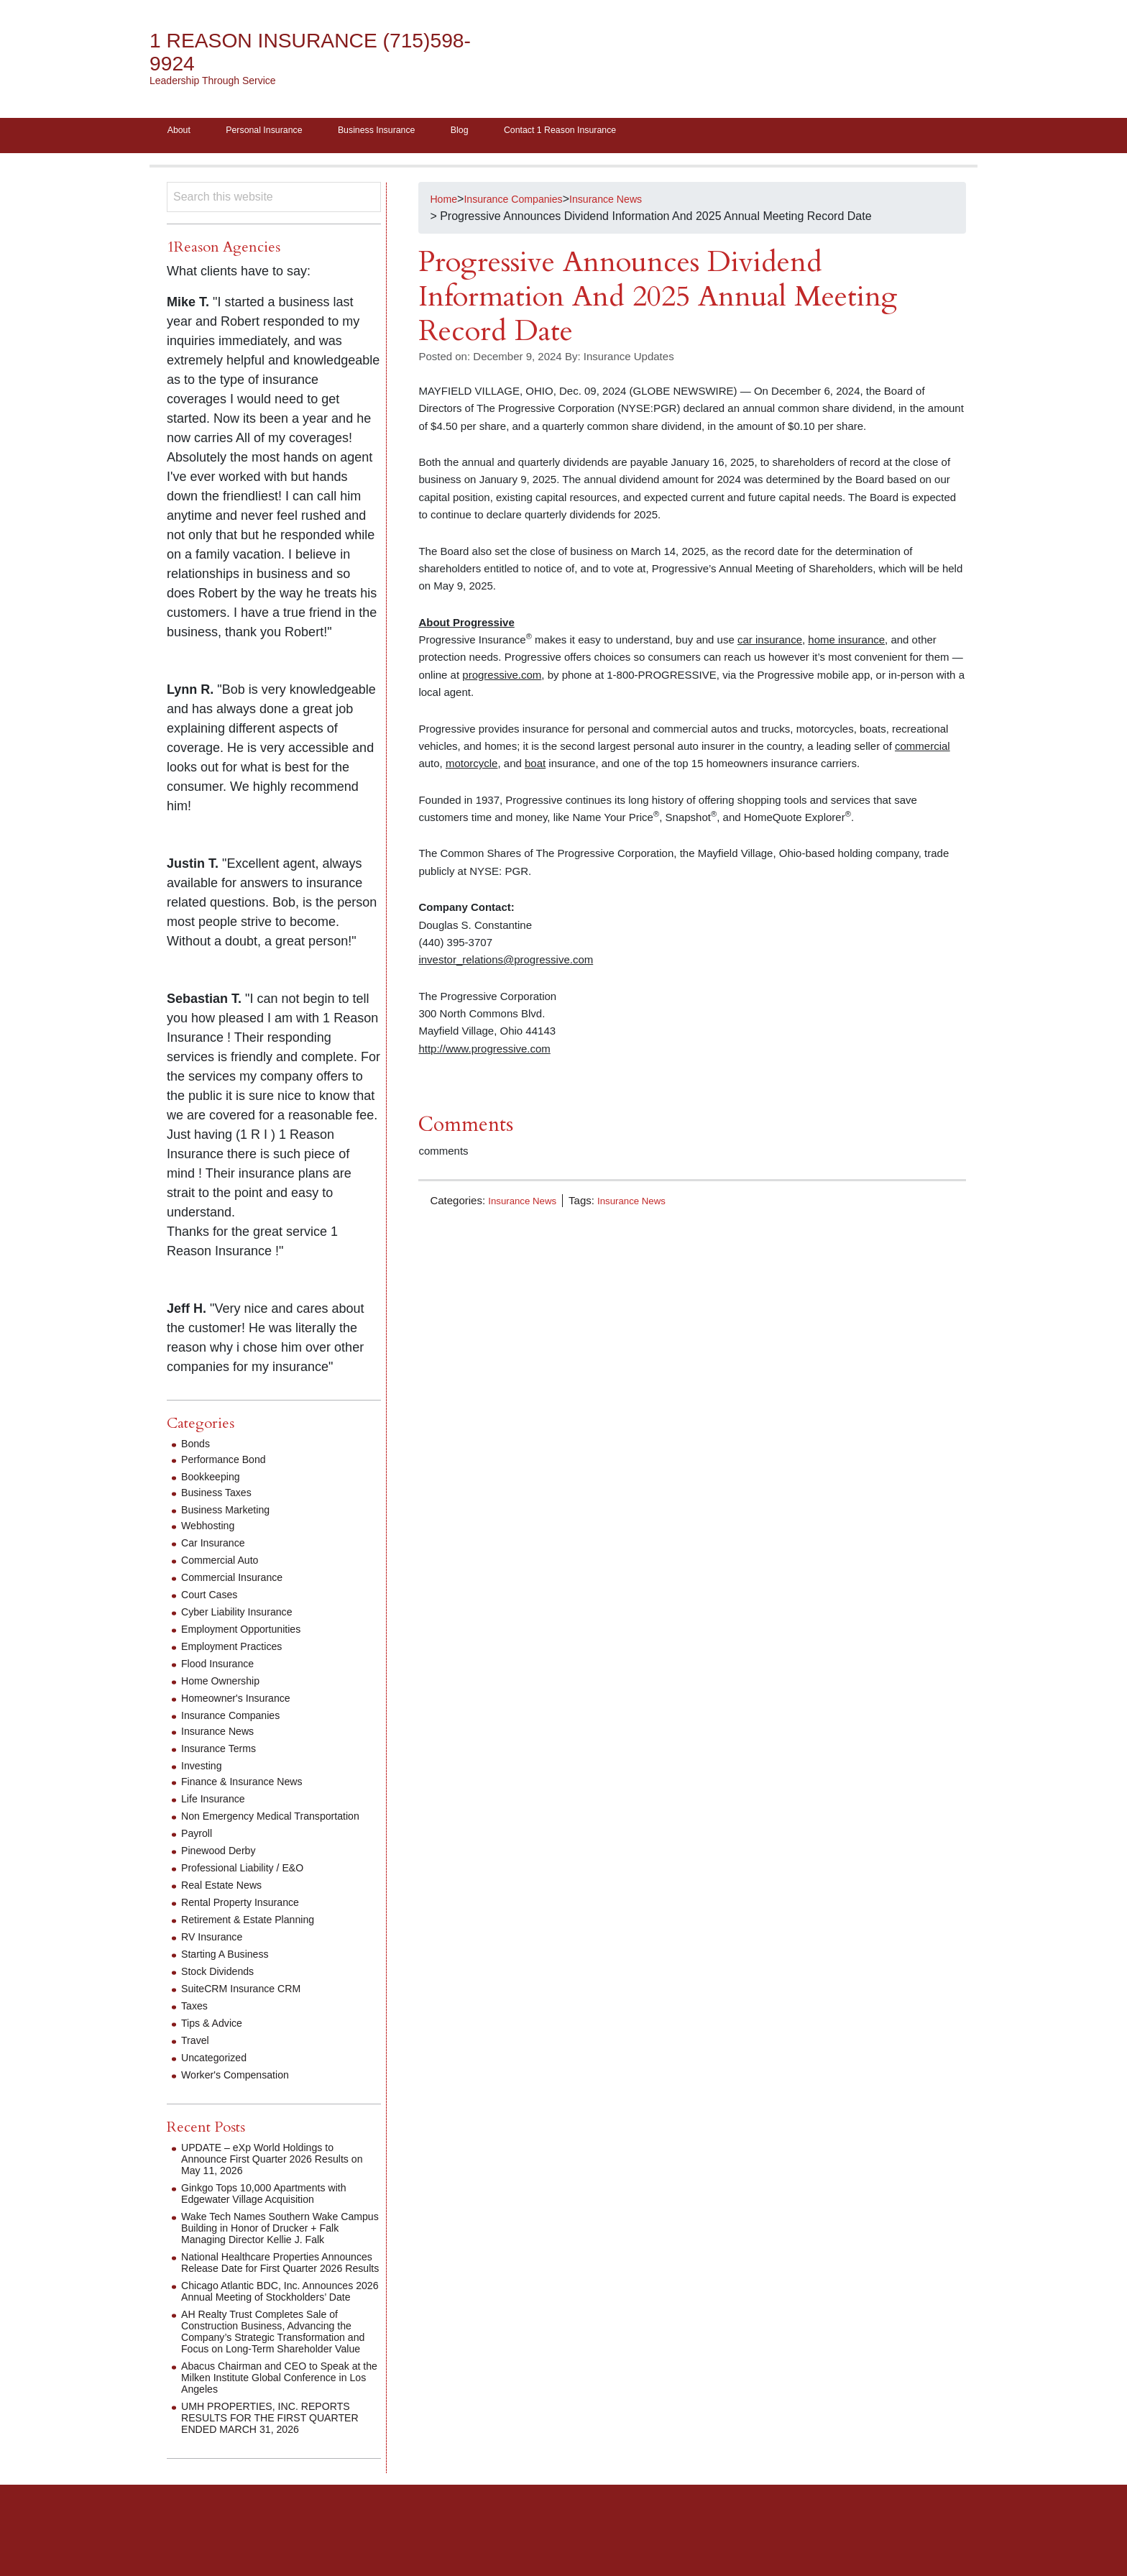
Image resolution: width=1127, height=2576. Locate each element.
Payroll (198, 1849)
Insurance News (527, 1204)
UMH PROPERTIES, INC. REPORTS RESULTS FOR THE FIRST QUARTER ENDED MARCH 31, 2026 (277, 2468)
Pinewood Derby (223, 1867)
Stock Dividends (222, 1987)
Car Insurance (217, 1547)
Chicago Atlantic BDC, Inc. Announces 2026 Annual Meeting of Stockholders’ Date (278, 2324)
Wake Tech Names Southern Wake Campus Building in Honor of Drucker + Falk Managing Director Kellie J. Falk (279, 2244)
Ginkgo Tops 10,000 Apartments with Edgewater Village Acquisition (274, 2210)
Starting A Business (230, 1970)
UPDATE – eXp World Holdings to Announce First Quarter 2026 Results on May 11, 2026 (276, 2175)
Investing (204, 1770)
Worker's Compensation (242, 2091)
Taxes (196, 2022)
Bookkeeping (214, 1481)
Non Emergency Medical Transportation (243, 1826)
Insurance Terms (223, 1753)
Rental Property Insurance (248, 1918)
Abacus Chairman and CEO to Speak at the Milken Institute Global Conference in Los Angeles (276, 2428)
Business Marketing (231, 1514)
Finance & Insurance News (249, 1786)
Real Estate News (226, 1901)
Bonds (197, 1448)
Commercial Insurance (238, 1582)
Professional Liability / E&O (250, 1884)
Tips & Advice (215, 2039)
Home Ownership (225, 1685)
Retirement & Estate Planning (256, 1936)
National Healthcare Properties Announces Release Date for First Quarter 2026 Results (267, 2284)
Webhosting (211, 1530)
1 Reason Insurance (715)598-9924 (279, 52)
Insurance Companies (237, 1720)
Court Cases (213, 1599)
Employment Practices (238, 1651)
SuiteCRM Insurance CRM (249, 2005)
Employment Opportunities (249, 1634)
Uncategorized (218, 2074)
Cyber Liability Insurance (244, 1616)
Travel (197, 2056)
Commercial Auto (225, 1565)
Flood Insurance (222, 1668)
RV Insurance (216, 1953)
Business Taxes (221, 1497)
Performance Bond (229, 1464)
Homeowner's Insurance (243, 1703)
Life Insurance (217, 1803)
